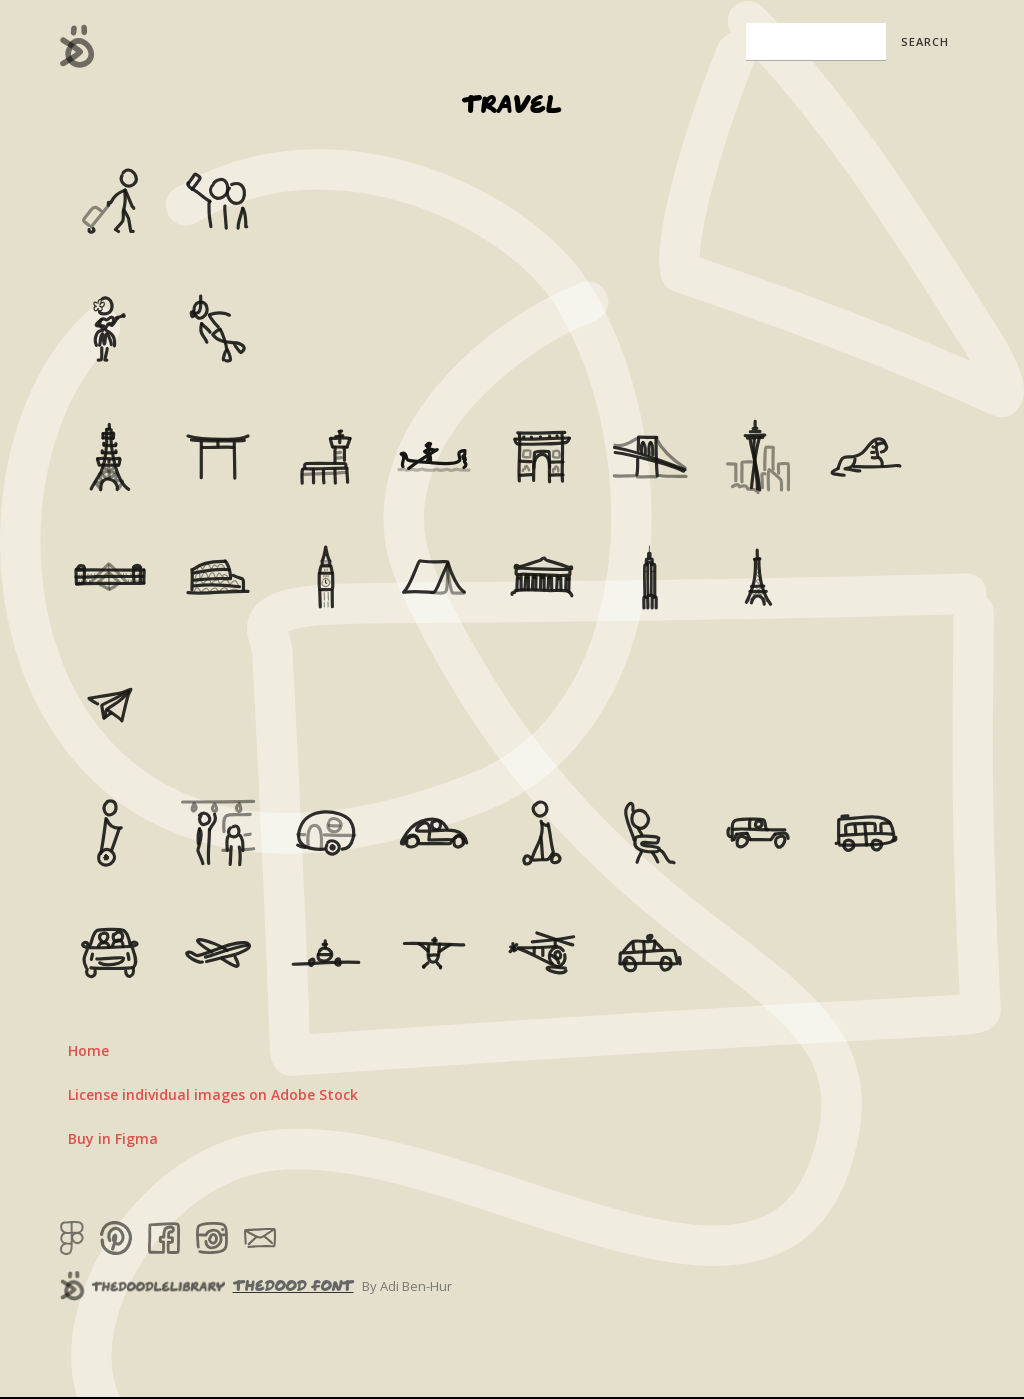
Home (88, 1050)
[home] (77, 46)
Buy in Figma (113, 1138)
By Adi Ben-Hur (407, 1286)
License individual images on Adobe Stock (213, 1094)
